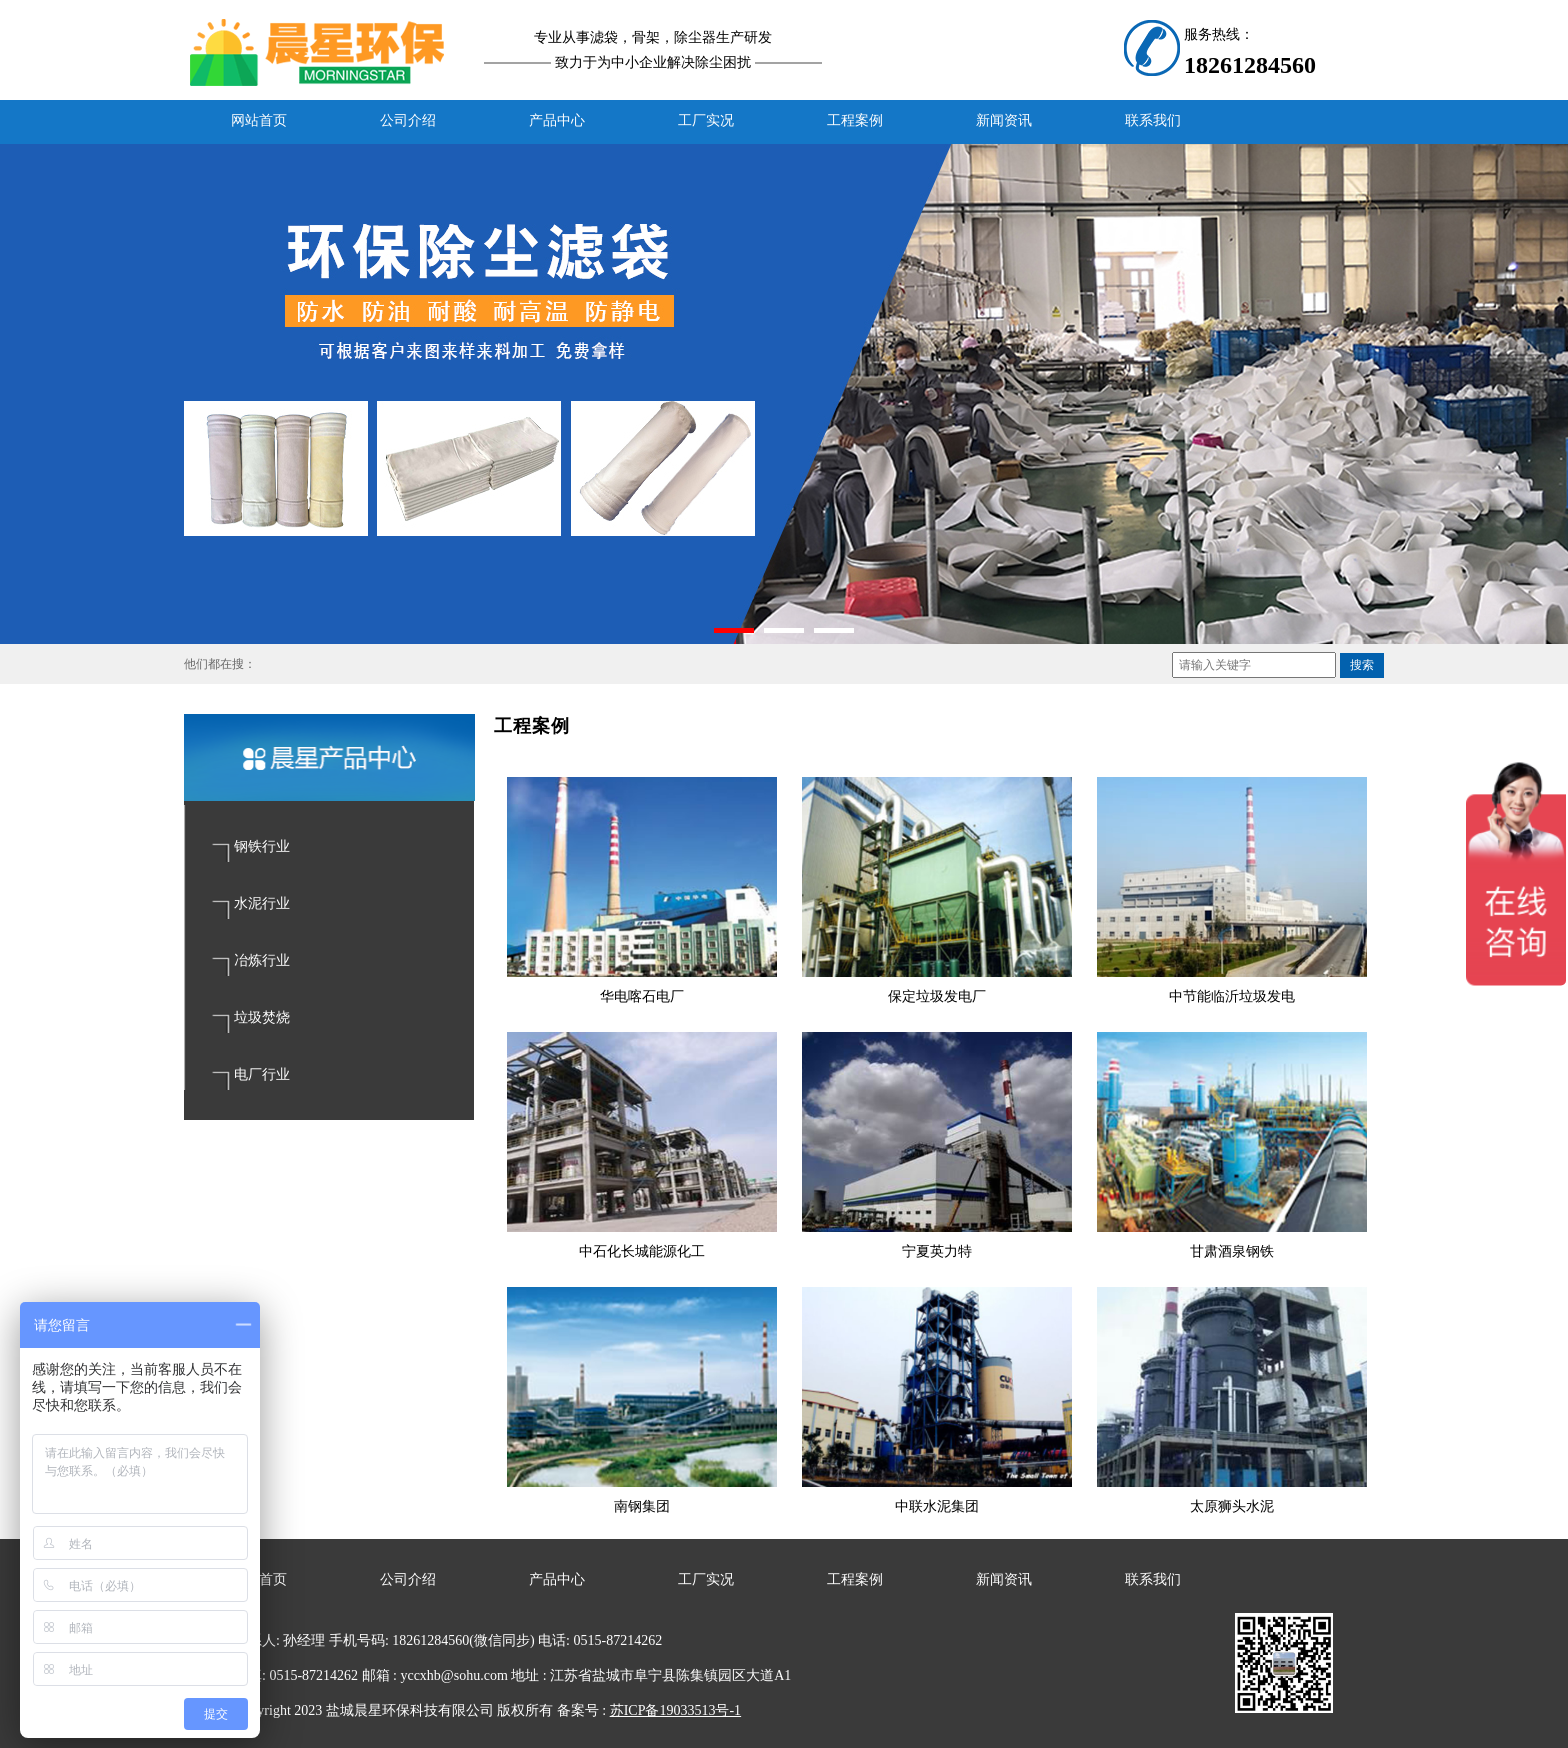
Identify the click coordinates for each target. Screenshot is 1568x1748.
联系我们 (1153, 120)
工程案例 (855, 120)
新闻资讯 (1004, 120)
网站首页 (259, 120)
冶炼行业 (262, 960)
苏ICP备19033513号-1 (675, 1710)
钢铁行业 (262, 846)
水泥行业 (262, 903)
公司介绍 (408, 120)
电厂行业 (262, 1074)
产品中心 (557, 120)
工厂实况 (706, 120)
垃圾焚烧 (262, 1017)
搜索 (1362, 665)
